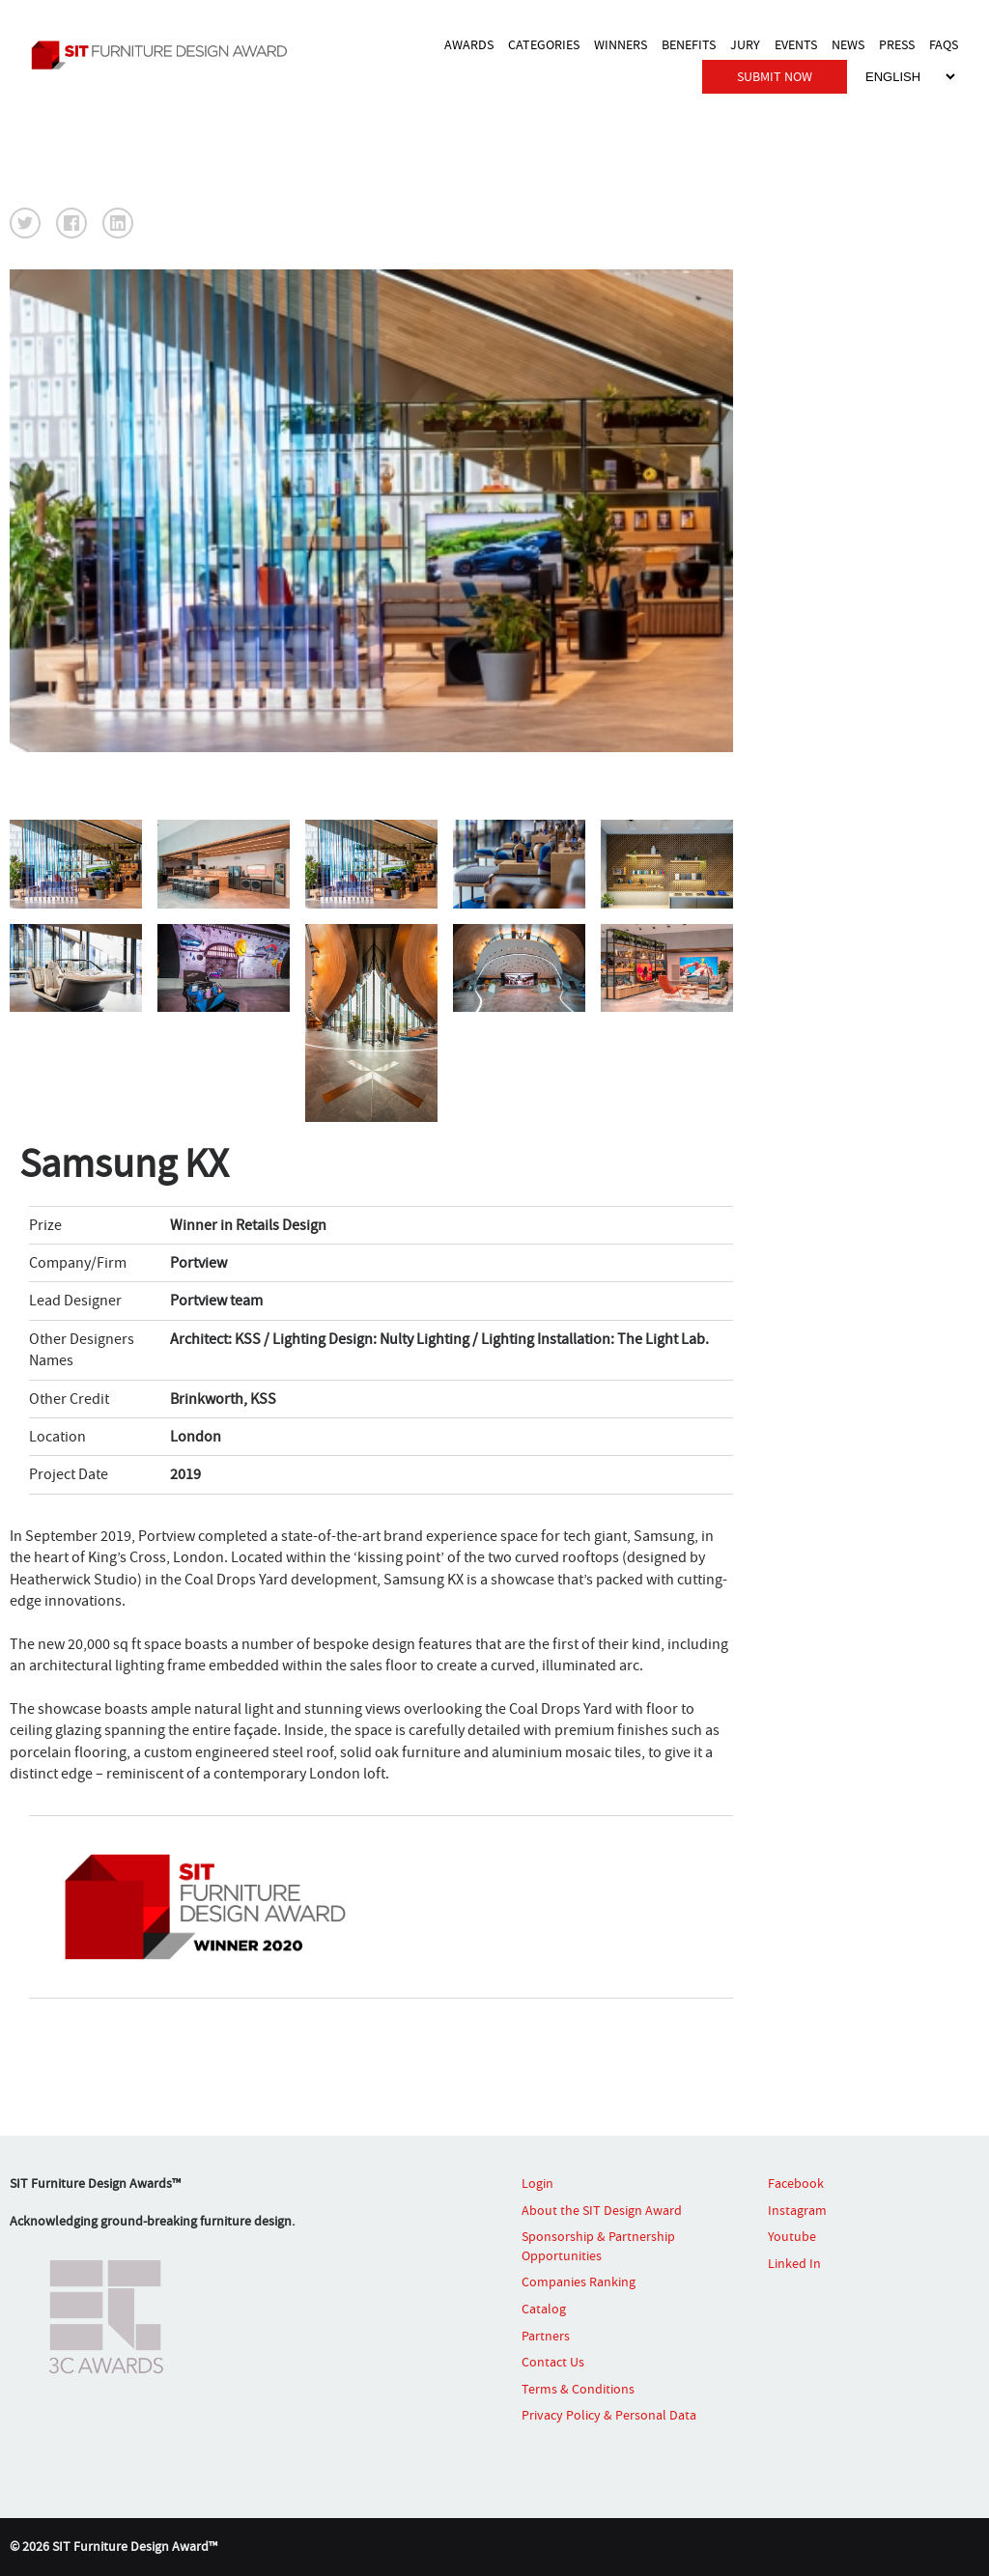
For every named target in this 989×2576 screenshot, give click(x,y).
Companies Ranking (579, 2281)
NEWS (848, 44)
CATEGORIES (543, 44)
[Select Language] (910, 76)
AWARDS (469, 44)
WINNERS (620, 44)
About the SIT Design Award (602, 2210)
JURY (745, 44)
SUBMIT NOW (774, 76)
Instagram (797, 2210)
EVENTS (796, 44)
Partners (546, 2335)
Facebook (796, 2183)
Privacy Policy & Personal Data (609, 2414)
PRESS (897, 44)
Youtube (792, 2236)
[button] (25, 223)
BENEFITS (689, 44)
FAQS (943, 44)
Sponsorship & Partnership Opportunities (598, 2245)
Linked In (794, 2263)
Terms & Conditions (578, 2388)
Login (537, 2183)
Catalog (544, 2308)
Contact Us (553, 2361)
